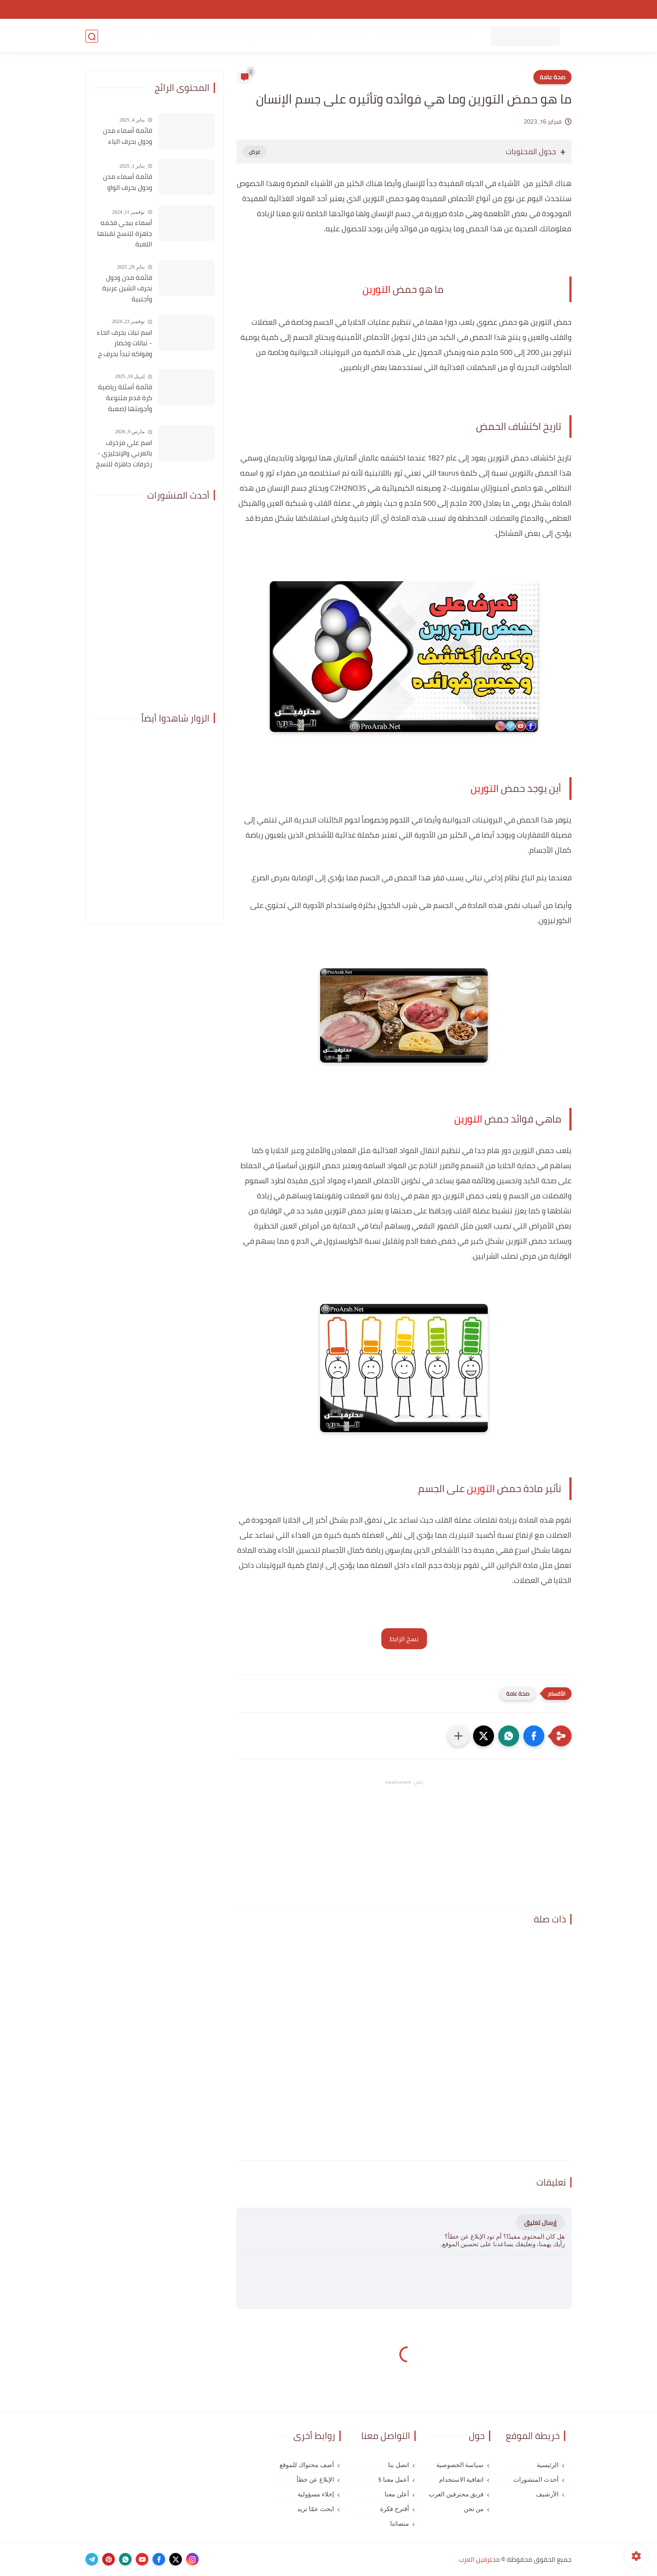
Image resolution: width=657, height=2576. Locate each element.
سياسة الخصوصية (494, 9)
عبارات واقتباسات (342, 36)
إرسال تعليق (540, 2222)
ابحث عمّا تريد (315, 2509)
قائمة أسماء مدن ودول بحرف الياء (127, 136)
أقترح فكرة (394, 2509)
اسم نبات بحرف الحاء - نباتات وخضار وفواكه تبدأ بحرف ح (124, 343)
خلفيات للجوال (168, 36)
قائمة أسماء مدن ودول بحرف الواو (127, 182)
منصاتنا (399, 2523)
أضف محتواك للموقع (306, 2465)
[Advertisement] (404, 1845)
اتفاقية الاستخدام (440, 9)
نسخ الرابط (404, 1638)
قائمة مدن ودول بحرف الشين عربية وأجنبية (127, 288)
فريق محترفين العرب (456, 2494)
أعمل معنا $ (393, 2479)
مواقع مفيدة (292, 36)
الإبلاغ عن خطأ (315, 2479)
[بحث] (91, 36)
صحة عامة (552, 77)
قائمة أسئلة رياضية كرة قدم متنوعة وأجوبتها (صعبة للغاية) (125, 398)
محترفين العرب (479, 2559)
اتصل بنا (369, 9)
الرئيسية (548, 2465)
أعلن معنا (397, 2494)
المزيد (133, 36)
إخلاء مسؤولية (315, 2494)
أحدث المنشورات (536, 2479)
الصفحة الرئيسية (548, 9)
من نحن (399, 9)
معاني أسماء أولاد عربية (231, 36)
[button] (533, 1735)
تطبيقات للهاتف (441, 36)
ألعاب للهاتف (392, 36)
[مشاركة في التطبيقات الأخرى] (458, 1735)
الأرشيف (547, 2494)
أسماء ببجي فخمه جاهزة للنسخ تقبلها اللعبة (124, 233)
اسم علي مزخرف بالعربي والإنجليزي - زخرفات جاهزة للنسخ (124, 453)
